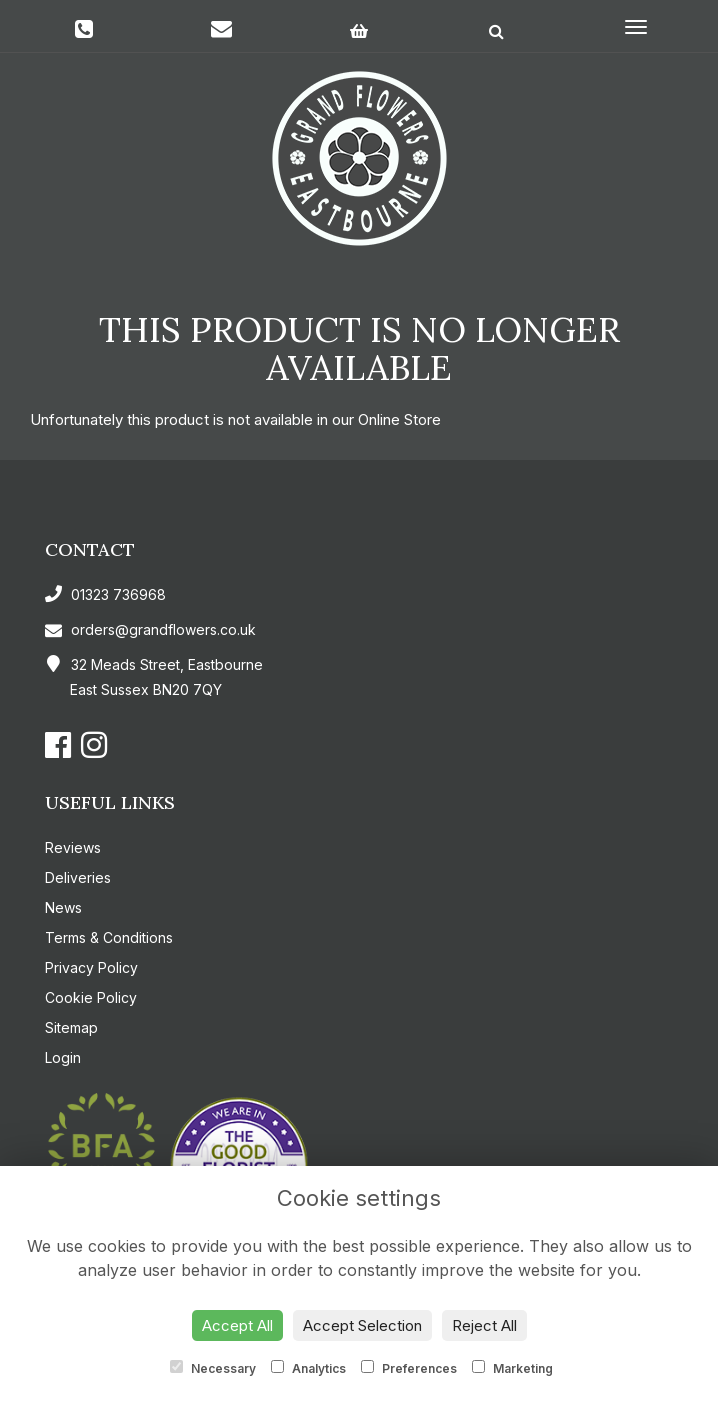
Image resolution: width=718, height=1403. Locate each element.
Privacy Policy (91, 967)
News (63, 907)
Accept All (237, 1325)
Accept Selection (362, 1325)
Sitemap (71, 1027)
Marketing (512, 1368)
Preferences (409, 1368)
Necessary (213, 1368)
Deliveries (78, 877)
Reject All (484, 1325)
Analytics (308, 1368)
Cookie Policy (91, 997)
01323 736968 (105, 594)
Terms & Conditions (109, 937)
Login (63, 1057)
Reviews (73, 847)
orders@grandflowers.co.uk (150, 629)
